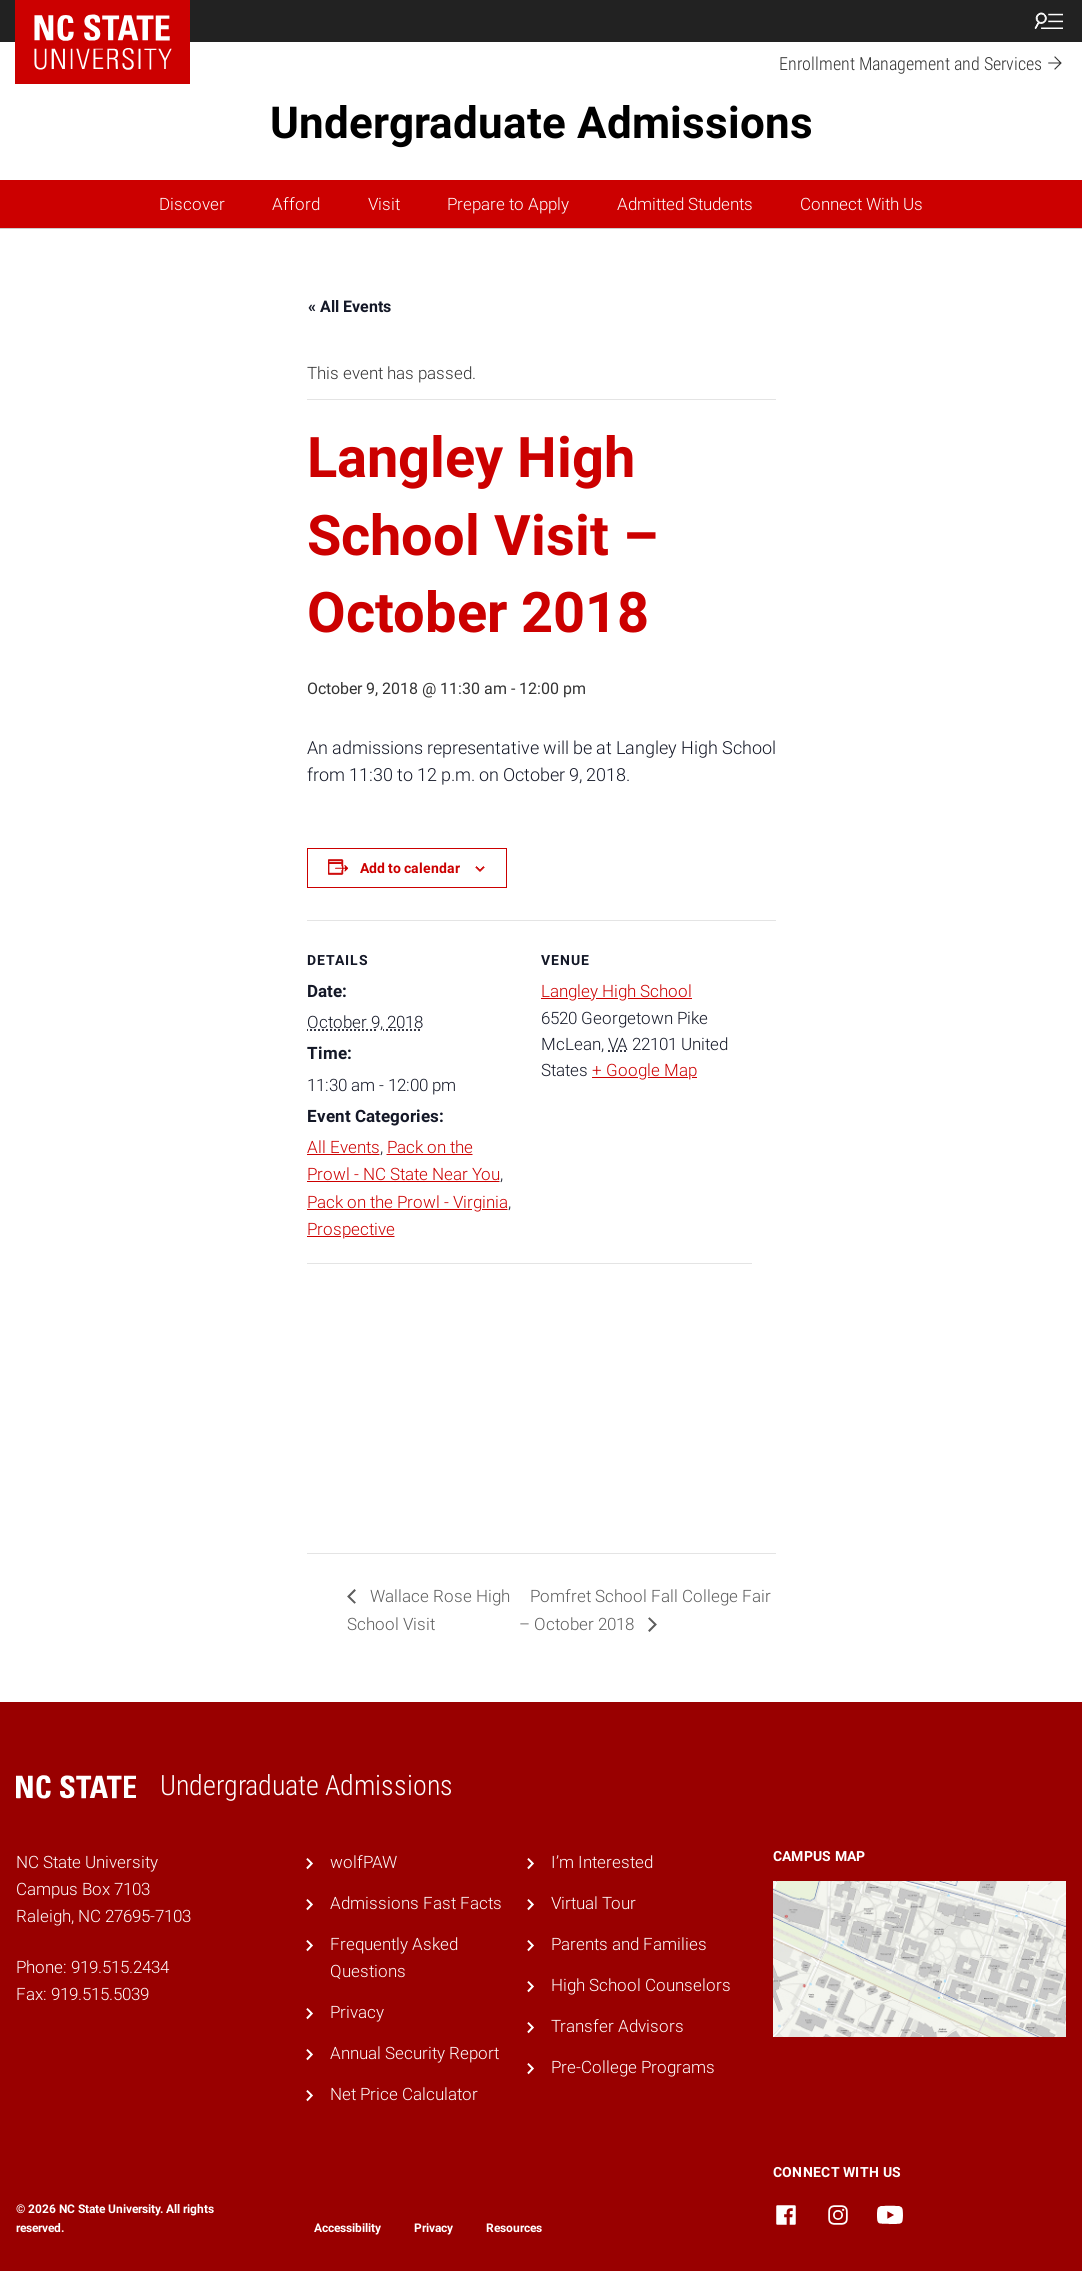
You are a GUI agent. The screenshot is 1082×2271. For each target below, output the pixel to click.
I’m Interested (602, 1862)
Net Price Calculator (404, 2094)
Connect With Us (861, 204)
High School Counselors (641, 1985)
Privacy (357, 2012)
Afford (296, 204)
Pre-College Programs (633, 2067)
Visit (384, 204)
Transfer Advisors (617, 2026)
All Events (343, 1147)
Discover (192, 204)
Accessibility (347, 2228)
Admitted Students (685, 204)
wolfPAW (363, 1862)
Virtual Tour (593, 1903)
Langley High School (616, 991)
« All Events (349, 306)
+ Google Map (644, 1070)
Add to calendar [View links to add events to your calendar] (410, 868)
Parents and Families (629, 1944)
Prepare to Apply (508, 204)
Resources (514, 2228)
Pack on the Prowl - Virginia (407, 1202)
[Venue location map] (412, 1401)
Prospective (351, 1229)
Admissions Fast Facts (416, 1903)
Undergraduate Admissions (541, 123)
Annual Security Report (414, 2053)
